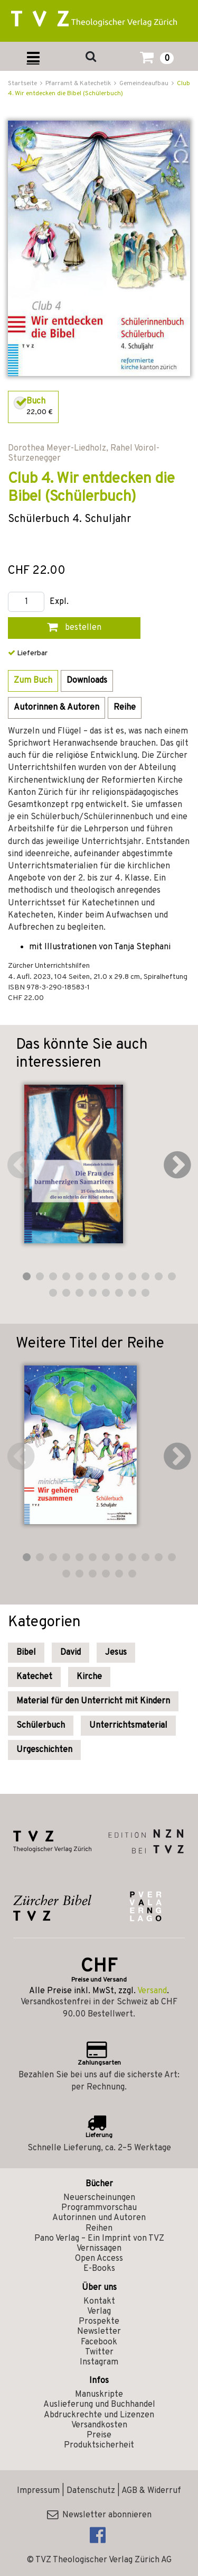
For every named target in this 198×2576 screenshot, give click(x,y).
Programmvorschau (99, 2208)
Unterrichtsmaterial (128, 1725)
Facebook (99, 2342)
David (70, 1652)
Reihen (99, 2228)
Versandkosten (99, 2425)
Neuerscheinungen (99, 2198)
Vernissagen (99, 2248)
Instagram (99, 2362)
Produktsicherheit (99, 2445)
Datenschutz (91, 2491)
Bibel (26, 1652)
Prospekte (99, 2321)
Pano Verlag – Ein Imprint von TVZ (99, 2238)
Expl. (59, 602)
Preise (99, 2435)
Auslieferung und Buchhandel (99, 2404)
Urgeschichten (44, 1750)
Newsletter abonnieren (99, 2515)
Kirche (89, 1677)
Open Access (99, 2258)
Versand (152, 1991)
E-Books (99, 2268)
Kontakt (99, 2301)
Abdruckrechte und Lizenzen (99, 2415)
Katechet (34, 1677)
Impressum (38, 2491)
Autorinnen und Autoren (99, 2218)
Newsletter (99, 2331)
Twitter (99, 2352)
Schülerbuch (40, 1725)
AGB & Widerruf (151, 2491)
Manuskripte (99, 2394)
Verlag (99, 2311)
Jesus (116, 1652)
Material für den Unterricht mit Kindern (93, 1701)
